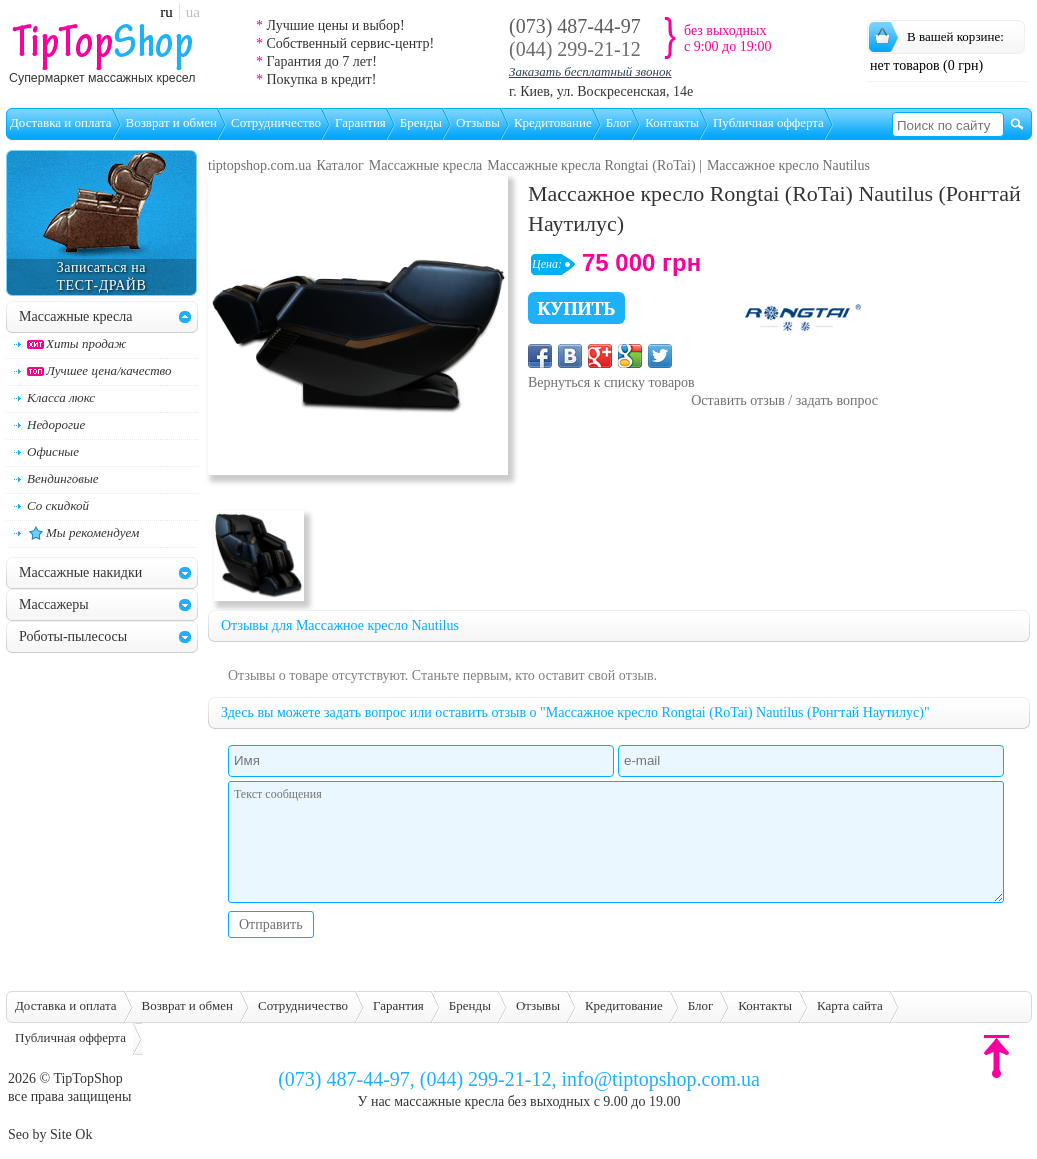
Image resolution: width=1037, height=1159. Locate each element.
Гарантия (360, 122)
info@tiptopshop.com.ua (660, 1079)
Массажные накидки (80, 572)
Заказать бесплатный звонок (590, 71)
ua (193, 12)
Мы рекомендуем (83, 532)
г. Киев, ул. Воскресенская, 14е (601, 91)
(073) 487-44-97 (575, 26)
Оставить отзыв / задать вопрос (784, 400)
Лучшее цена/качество (99, 370)
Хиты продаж (76, 343)
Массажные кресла (76, 316)
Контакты (672, 122)
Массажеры (54, 604)
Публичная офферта (768, 122)
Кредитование (553, 122)
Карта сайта (850, 1005)
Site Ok (71, 1134)
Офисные (53, 451)
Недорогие (56, 424)
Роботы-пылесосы (73, 636)
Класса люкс (61, 397)
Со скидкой (58, 505)
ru (166, 12)
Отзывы (478, 122)
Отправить (271, 924)
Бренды (421, 122)
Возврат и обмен (171, 122)
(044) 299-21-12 (575, 49)
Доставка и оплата (61, 122)
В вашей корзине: (955, 36)
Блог (619, 122)
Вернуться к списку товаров (611, 382)
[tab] (185, 316)
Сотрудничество (276, 122)
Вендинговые (62, 478)
